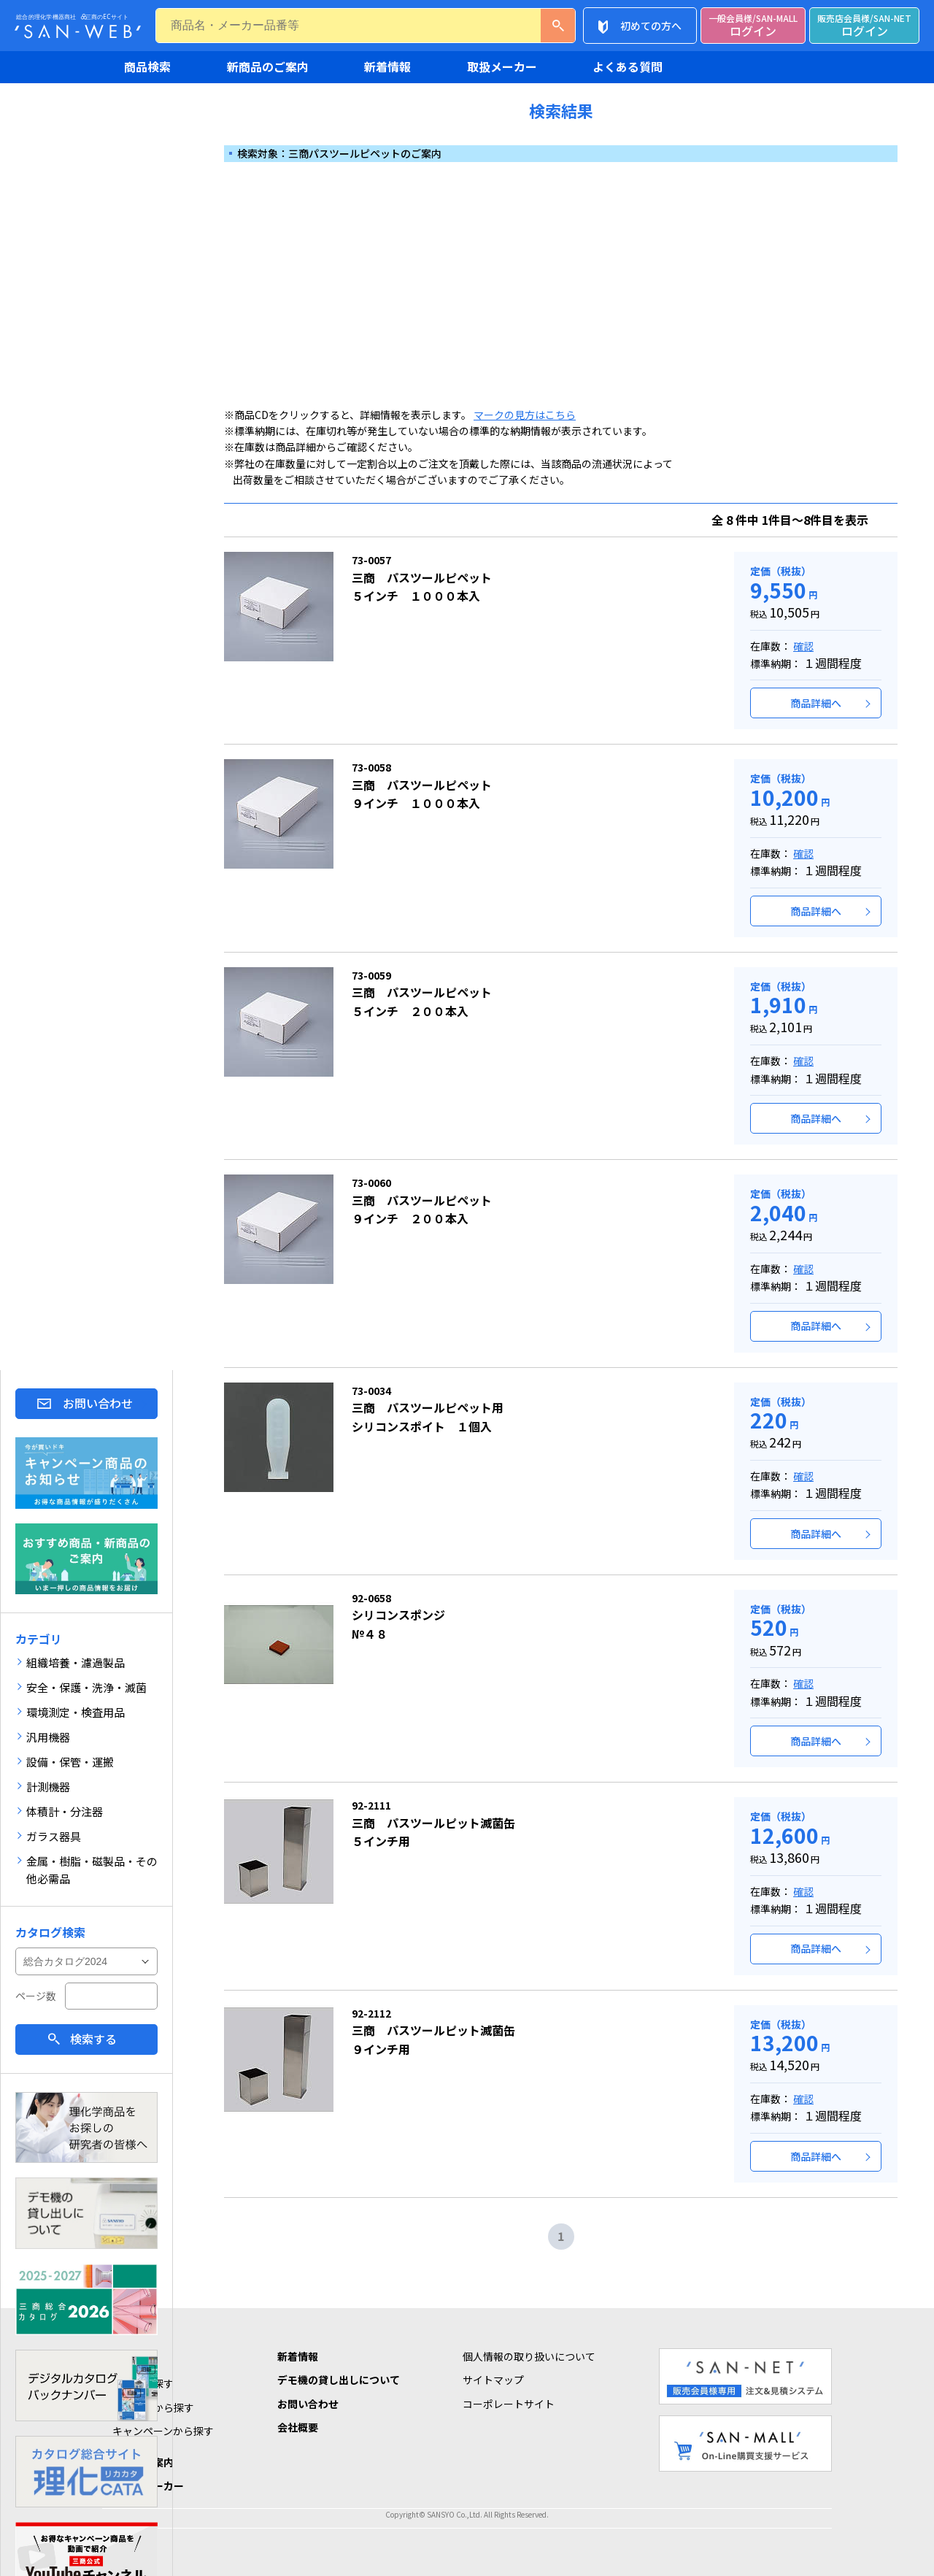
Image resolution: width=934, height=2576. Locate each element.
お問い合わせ (98, 1403)
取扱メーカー (502, 66)
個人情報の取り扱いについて (529, 2356)
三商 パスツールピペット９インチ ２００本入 (422, 1201)
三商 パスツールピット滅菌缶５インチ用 (433, 1824)
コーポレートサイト (509, 2403)
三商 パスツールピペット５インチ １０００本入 (422, 578)
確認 (803, 646)
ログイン (753, 26)
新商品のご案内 (268, 66)
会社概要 (297, 2427)
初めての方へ (651, 25)
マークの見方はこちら (525, 414)
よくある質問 (628, 66)
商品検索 (147, 66)
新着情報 (387, 66)
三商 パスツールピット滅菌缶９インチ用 (433, 2032)
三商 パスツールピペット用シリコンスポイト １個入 (427, 1409)
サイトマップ (493, 2379)
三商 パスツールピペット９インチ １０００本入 (422, 786)
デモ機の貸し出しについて (338, 2379)
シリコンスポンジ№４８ (398, 1616)
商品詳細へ (815, 703)
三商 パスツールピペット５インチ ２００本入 (422, 994)
